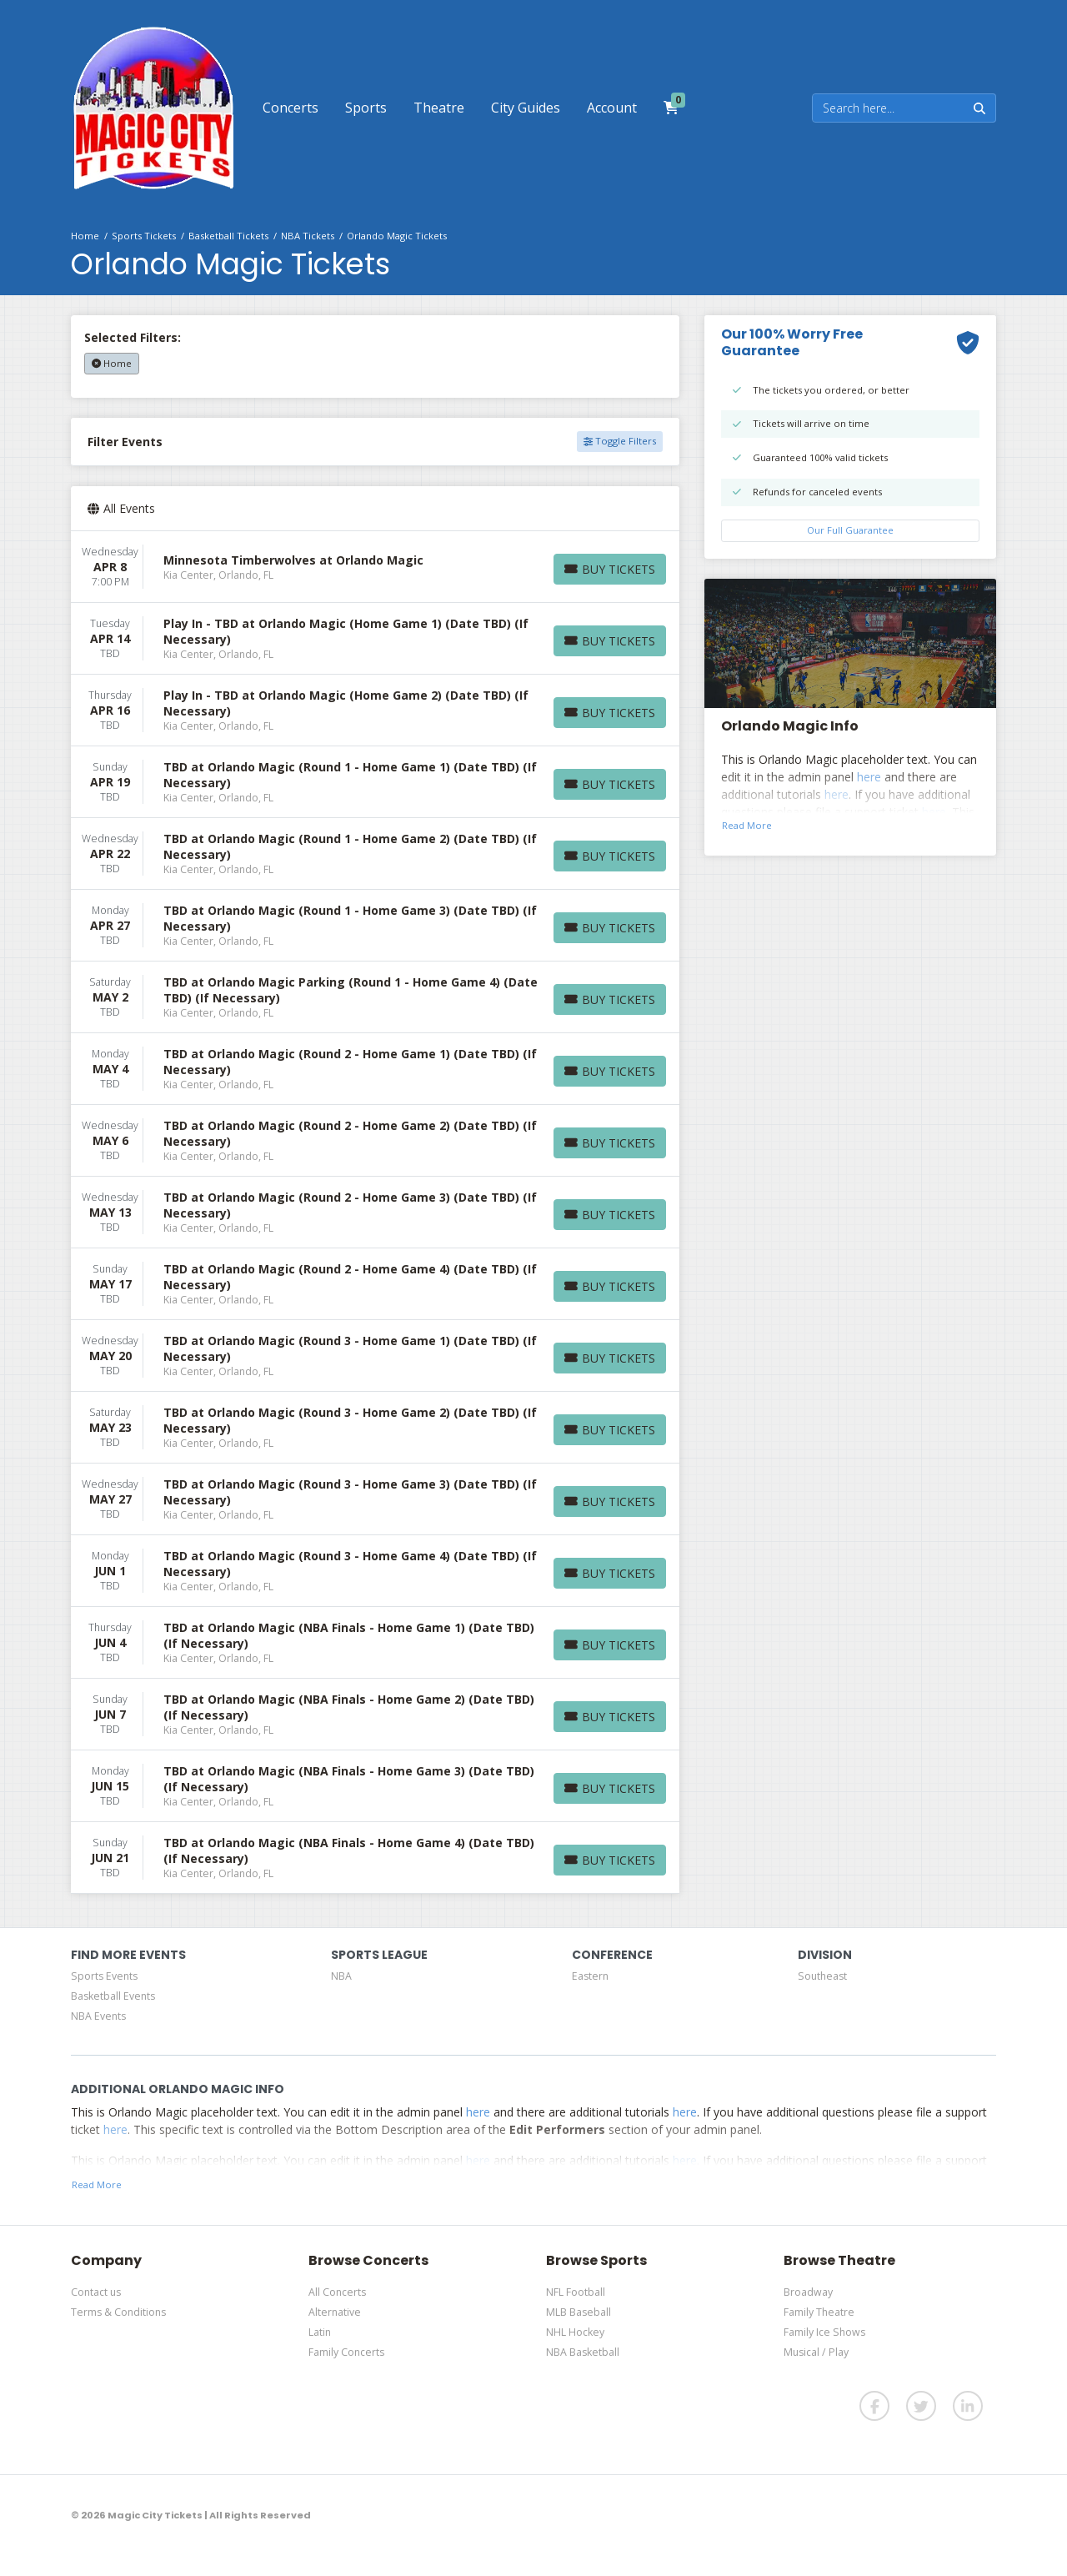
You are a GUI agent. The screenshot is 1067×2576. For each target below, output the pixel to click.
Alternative (334, 2312)
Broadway (808, 2292)
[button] (290, 107)
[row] (375, 567)
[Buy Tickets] (610, 569)
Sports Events (104, 1976)
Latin (319, 2332)
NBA (341, 1976)
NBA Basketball (582, 2352)
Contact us (96, 2292)
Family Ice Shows (824, 2332)
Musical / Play (816, 2352)
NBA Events (98, 2016)
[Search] (888, 108)
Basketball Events (113, 1996)
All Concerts (337, 2292)
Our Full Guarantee (850, 530)
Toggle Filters (620, 440)
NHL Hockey (575, 2332)
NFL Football (575, 2292)
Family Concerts (346, 2352)
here (869, 777)
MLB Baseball (578, 2312)
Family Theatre (819, 2312)
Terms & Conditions (118, 2312)
